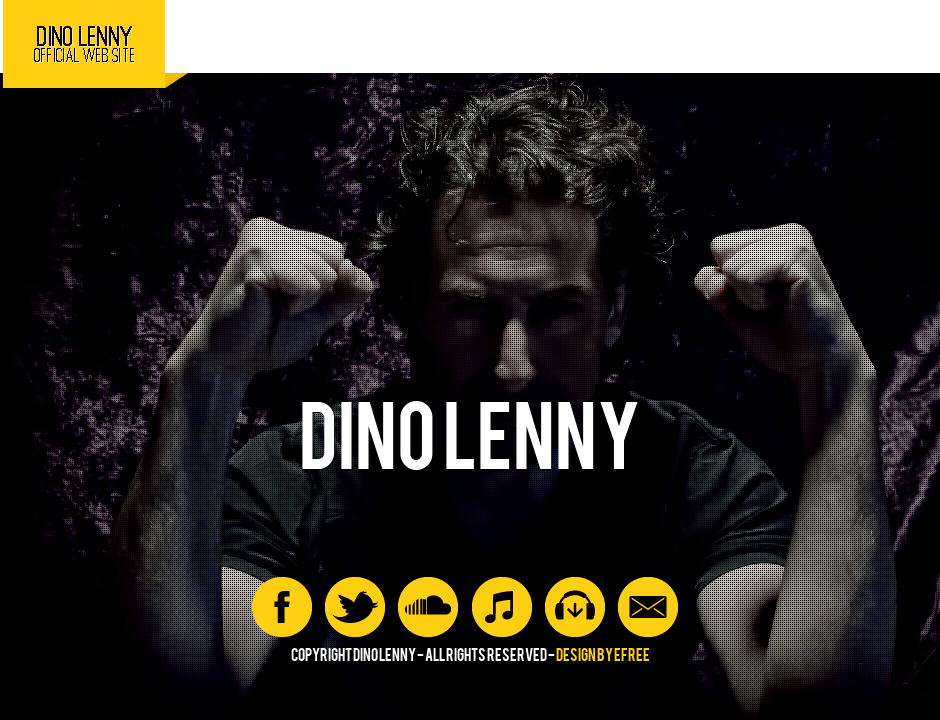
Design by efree (603, 656)
